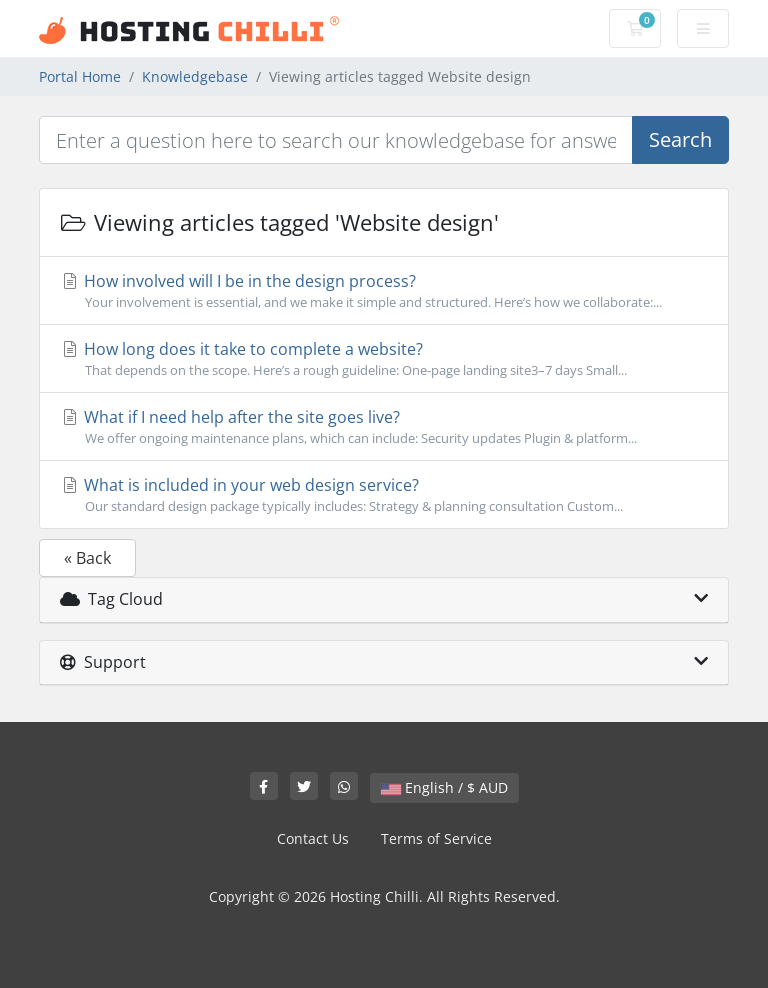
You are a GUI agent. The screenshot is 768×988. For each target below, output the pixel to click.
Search (680, 139)
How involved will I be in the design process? (384, 291)
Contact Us (313, 838)
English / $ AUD (444, 787)
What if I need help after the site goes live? (384, 427)
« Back (87, 558)
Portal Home (80, 76)
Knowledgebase (195, 76)
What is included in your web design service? (384, 495)
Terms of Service (436, 838)
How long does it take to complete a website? (384, 359)
